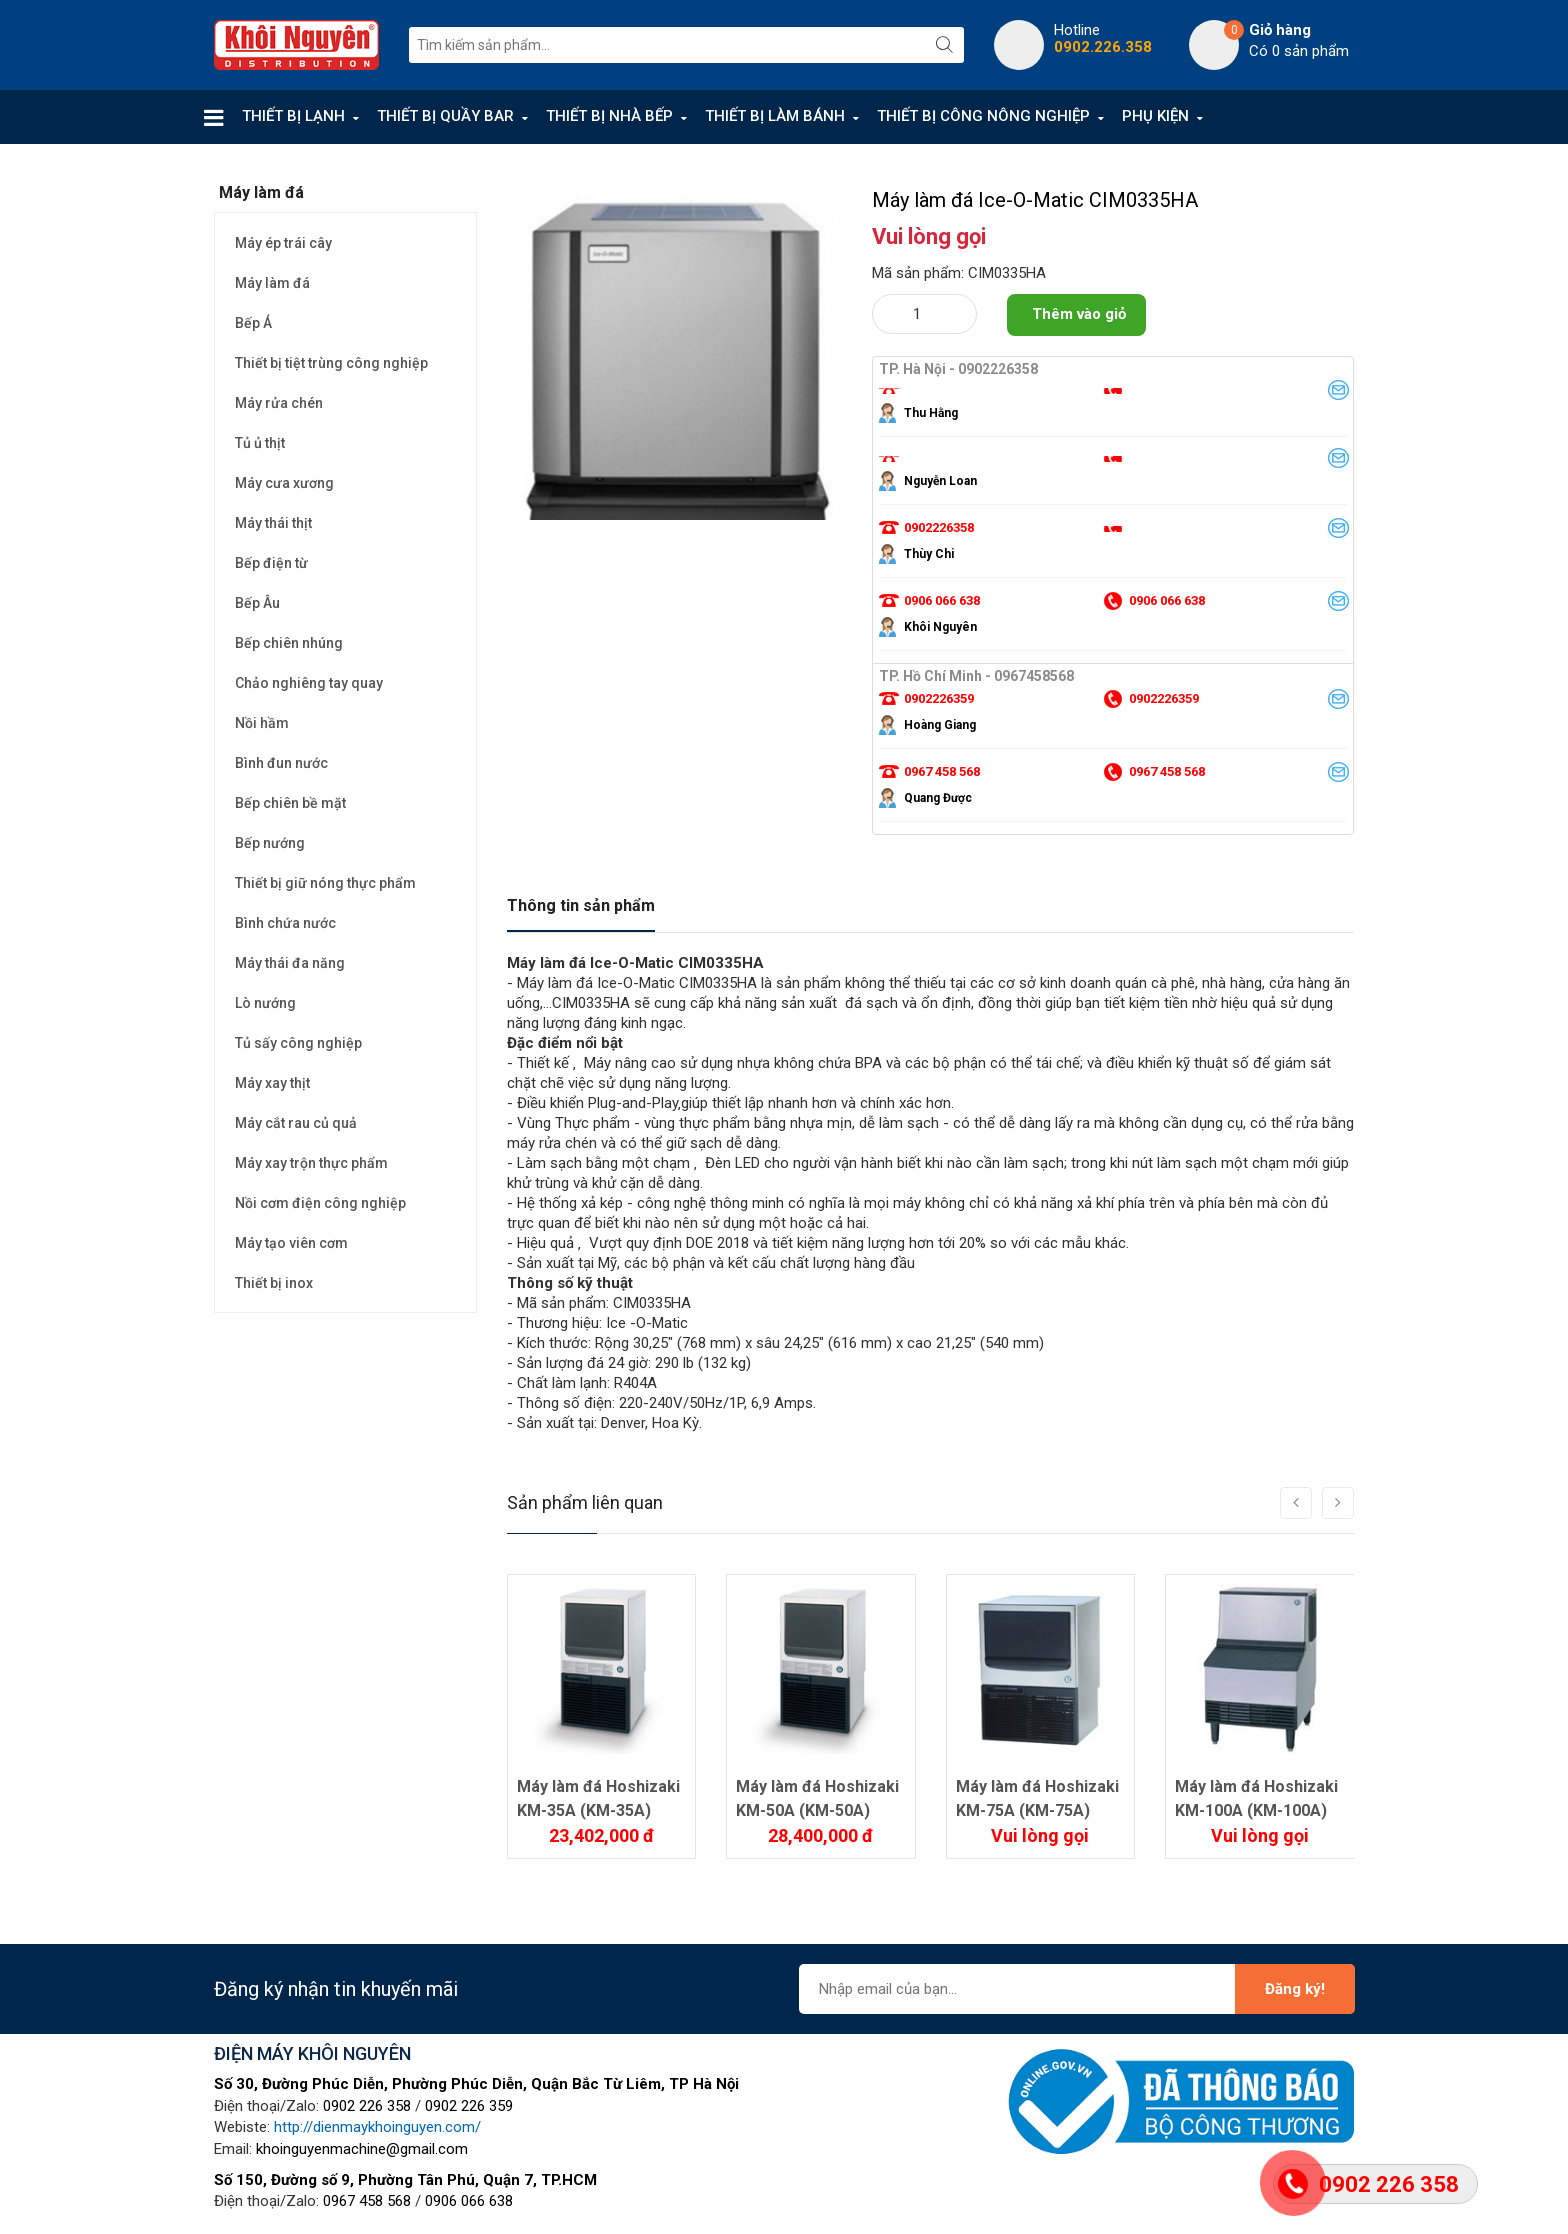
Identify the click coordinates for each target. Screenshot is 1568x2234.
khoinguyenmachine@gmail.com (362, 2149)
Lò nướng (265, 1003)
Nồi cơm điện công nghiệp (320, 1203)
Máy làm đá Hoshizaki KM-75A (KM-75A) (1037, 1798)
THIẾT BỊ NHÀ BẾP (609, 116)
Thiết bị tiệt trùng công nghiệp (331, 363)
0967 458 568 (367, 2201)
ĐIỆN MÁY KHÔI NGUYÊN (312, 2053)
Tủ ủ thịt (260, 443)
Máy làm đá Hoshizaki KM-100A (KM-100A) (1256, 1798)
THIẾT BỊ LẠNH (293, 116)
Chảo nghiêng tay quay (309, 683)
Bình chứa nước (285, 923)
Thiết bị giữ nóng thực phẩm (325, 883)
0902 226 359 (469, 2106)
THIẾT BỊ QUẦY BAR (445, 116)
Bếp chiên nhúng (289, 643)
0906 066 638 (469, 2201)
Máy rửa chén (279, 403)
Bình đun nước (281, 763)
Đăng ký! (1295, 1989)
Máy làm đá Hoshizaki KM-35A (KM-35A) (598, 1798)
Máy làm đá (272, 283)
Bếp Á (253, 323)
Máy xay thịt (272, 1083)
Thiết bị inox (274, 1283)
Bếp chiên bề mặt (290, 803)
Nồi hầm (262, 723)
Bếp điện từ (271, 563)
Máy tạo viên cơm (291, 1243)
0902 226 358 (367, 2106)
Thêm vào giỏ (1079, 314)
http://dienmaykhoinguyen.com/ (377, 2127)
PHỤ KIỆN (1155, 116)
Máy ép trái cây (283, 243)
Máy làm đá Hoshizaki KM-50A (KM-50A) (817, 1798)
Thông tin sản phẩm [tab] (581, 905)
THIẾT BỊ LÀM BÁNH (775, 116)
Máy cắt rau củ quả (296, 1123)
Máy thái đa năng (290, 963)
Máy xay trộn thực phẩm (311, 1163)
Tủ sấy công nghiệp (298, 1043)
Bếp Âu (257, 603)
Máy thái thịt (273, 523)
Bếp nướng (270, 843)
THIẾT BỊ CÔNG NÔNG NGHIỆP (983, 116)
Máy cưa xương (284, 483)
